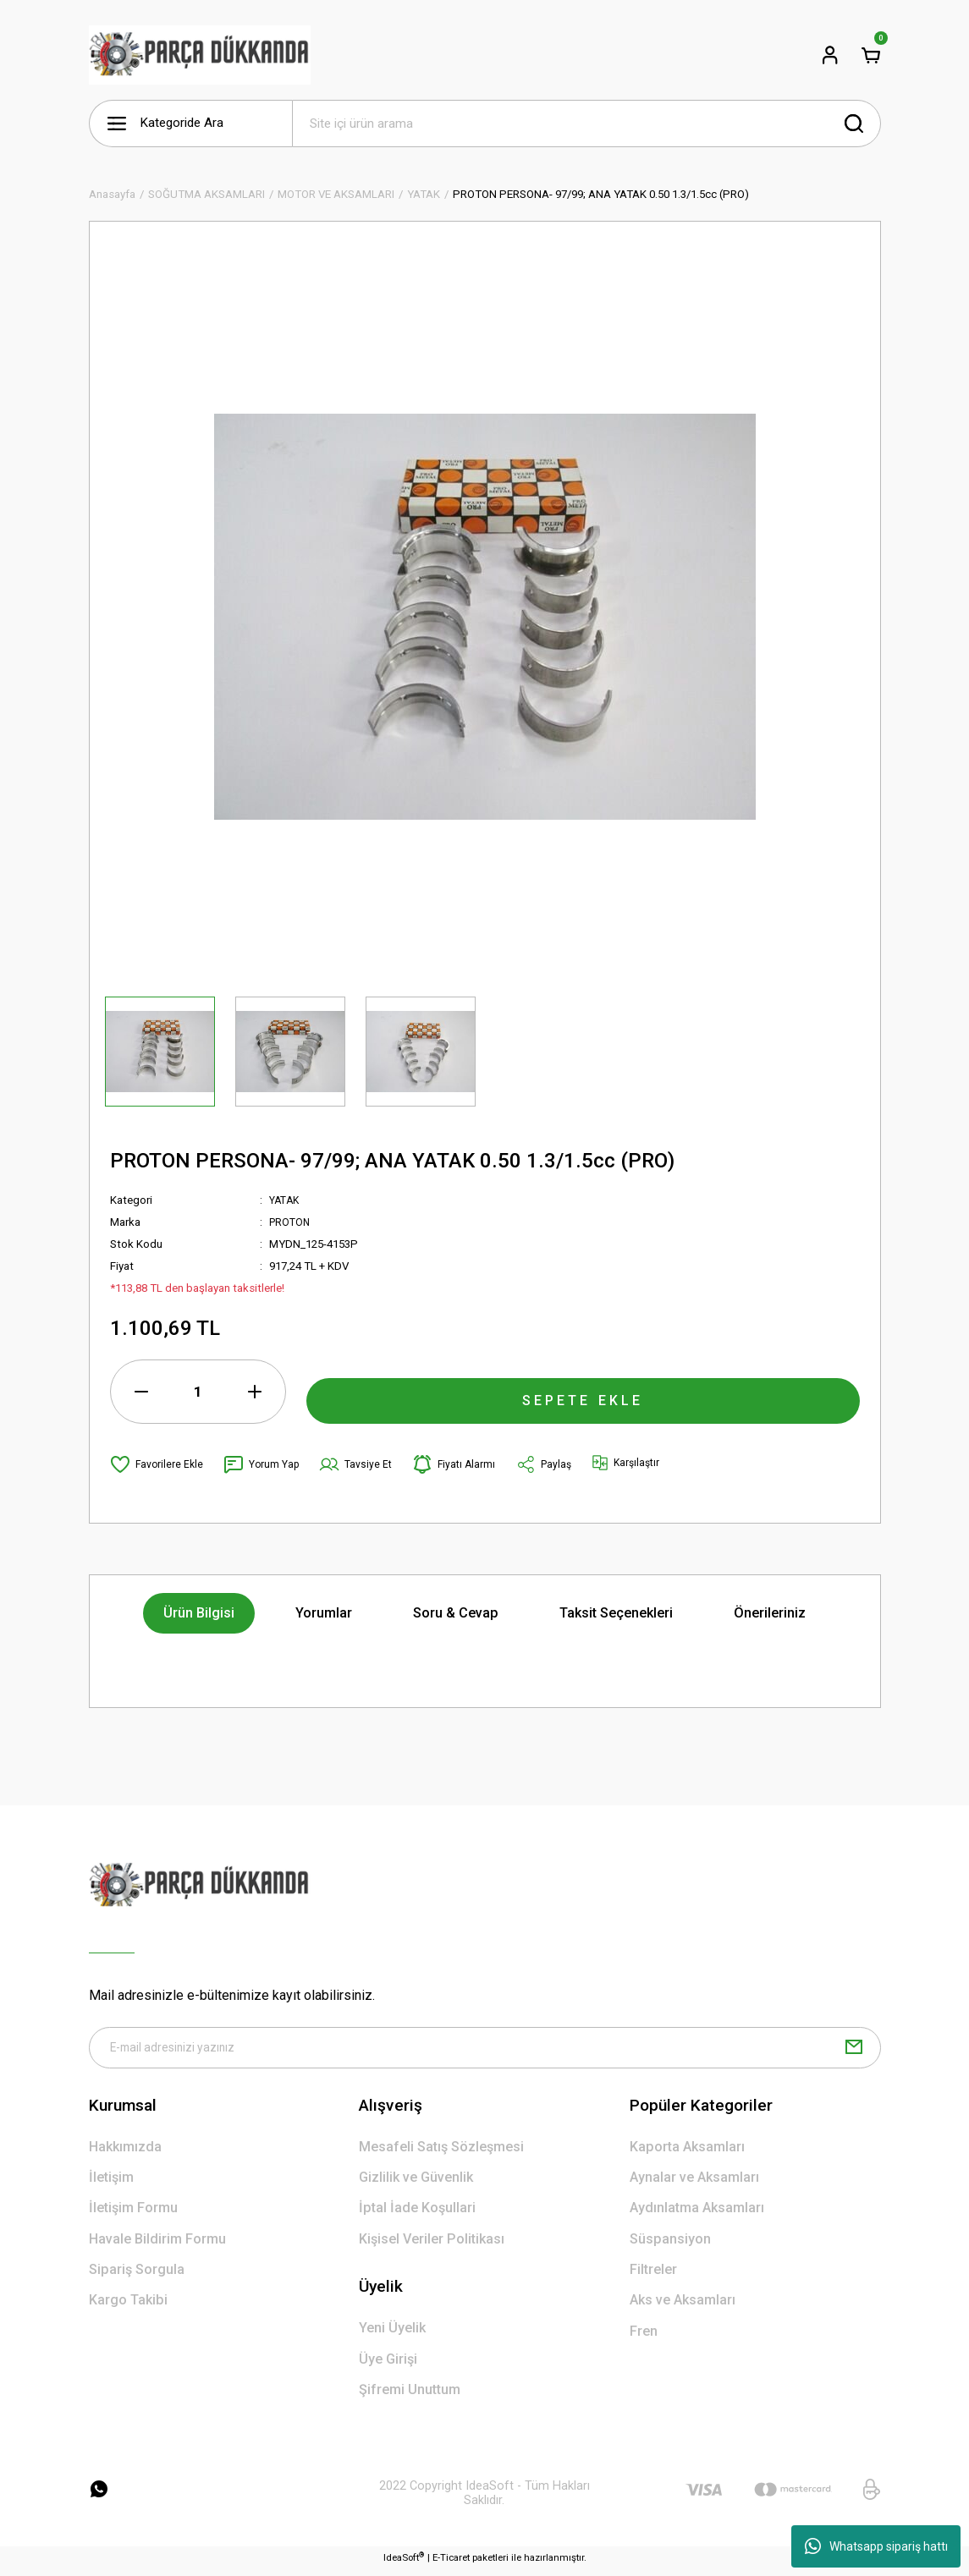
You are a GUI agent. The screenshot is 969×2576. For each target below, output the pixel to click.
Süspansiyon (670, 2245)
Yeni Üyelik (392, 2334)
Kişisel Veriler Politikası (431, 2245)
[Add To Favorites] (158, 1464)
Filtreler (653, 2275)
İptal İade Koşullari (417, 2214)
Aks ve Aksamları (682, 2307)
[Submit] (854, 2050)
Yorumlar (323, 1613)
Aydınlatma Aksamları (697, 2214)
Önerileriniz (770, 1613)
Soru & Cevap (455, 1613)
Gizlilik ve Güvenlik (416, 2183)
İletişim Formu (133, 2214)
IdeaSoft (403, 2563)
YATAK (285, 1200)
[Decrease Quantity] (141, 1391)
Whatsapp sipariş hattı (876, 2546)
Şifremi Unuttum (409, 2395)
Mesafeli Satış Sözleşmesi (441, 2153)
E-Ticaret (451, 2564)
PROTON (291, 1222)
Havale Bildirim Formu (157, 2245)
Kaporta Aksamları (687, 2153)
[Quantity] (198, 1391)
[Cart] (871, 55)
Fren (644, 2337)
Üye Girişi (388, 2365)
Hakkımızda (125, 2153)
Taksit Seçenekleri (616, 1613)
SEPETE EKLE (583, 1390)
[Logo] (200, 55)
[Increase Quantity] (254, 1391)
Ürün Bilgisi (198, 1613)
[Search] (586, 123)
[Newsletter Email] (485, 2050)
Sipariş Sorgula (136, 2275)
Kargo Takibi (128, 2307)
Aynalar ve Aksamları (694, 2183)
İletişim (111, 2183)
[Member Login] (830, 55)
